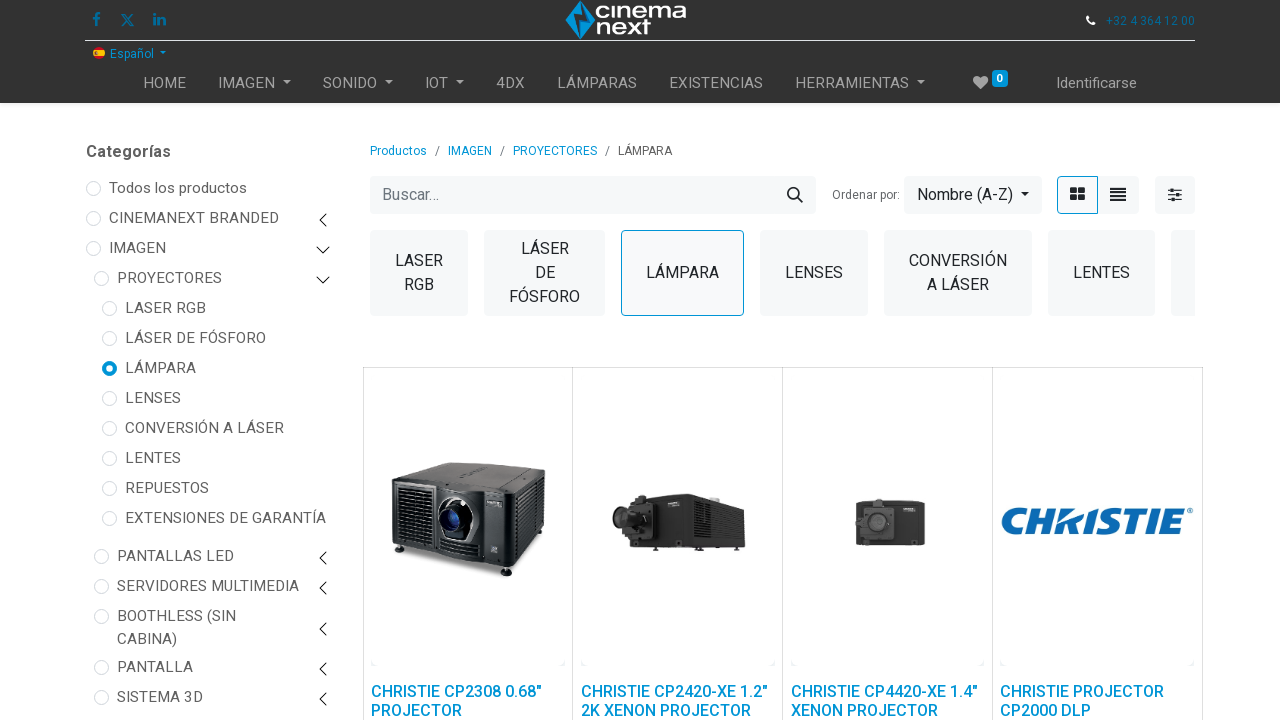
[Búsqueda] (795, 195)
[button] (973, 195)
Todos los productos (178, 188)
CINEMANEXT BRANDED (194, 218)
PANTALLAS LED (175, 556)
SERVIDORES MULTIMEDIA (208, 586)
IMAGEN (137, 248)
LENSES (153, 398)
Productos (398, 151)
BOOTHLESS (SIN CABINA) (176, 627)
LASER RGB (165, 308)
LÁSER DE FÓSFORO (195, 338)
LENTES (153, 458)
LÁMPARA (160, 368)
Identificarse (1096, 83)
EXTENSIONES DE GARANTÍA (225, 518)
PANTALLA (155, 667)
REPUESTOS (167, 488)
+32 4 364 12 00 (1150, 21)
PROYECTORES (169, 278)
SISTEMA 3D (160, 697)
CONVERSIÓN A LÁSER (204, 428)
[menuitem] (164, 83)
